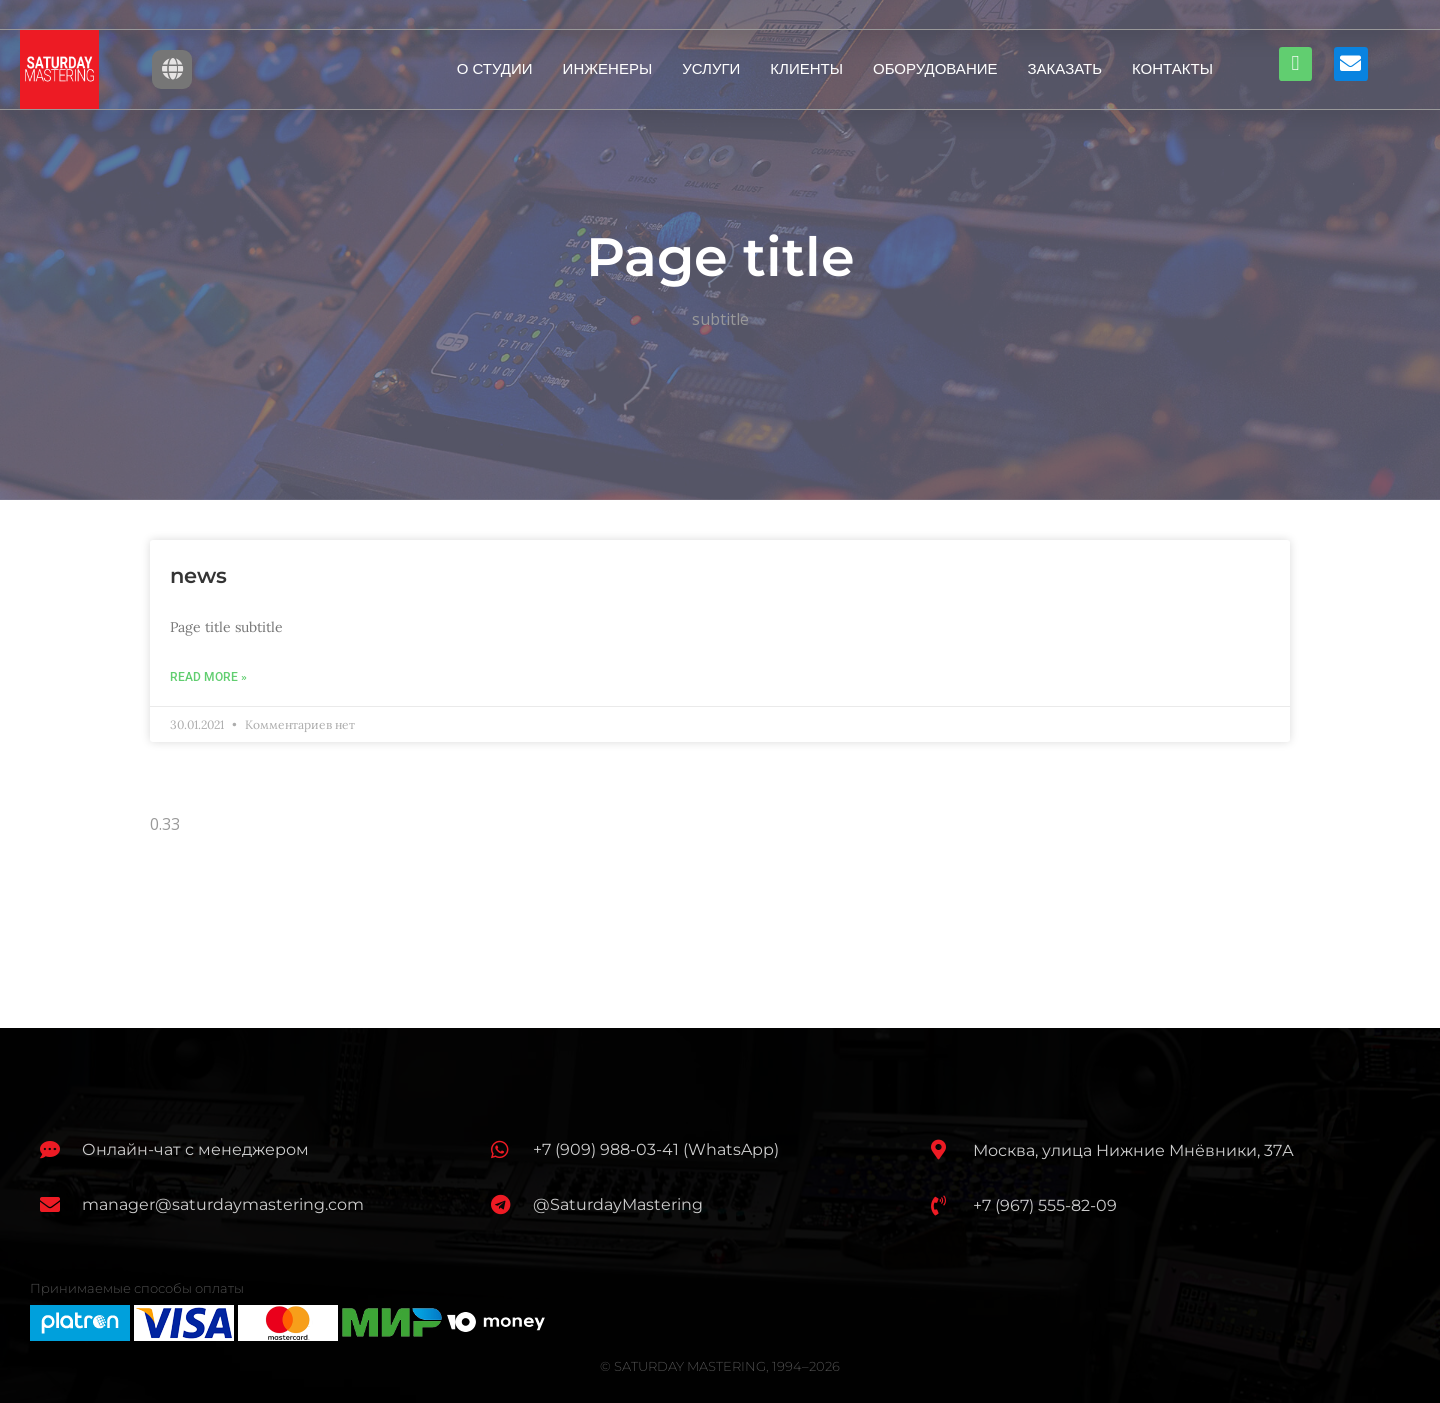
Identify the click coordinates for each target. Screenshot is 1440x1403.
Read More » (208, 677)
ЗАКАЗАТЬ (1065, 68)
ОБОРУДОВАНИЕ (935, 68)
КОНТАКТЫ (1172, 68)
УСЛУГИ (711, 68)
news (198, 575)
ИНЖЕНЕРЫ (608, 68)
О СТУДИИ (495, 68)
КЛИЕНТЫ (806, 68)
